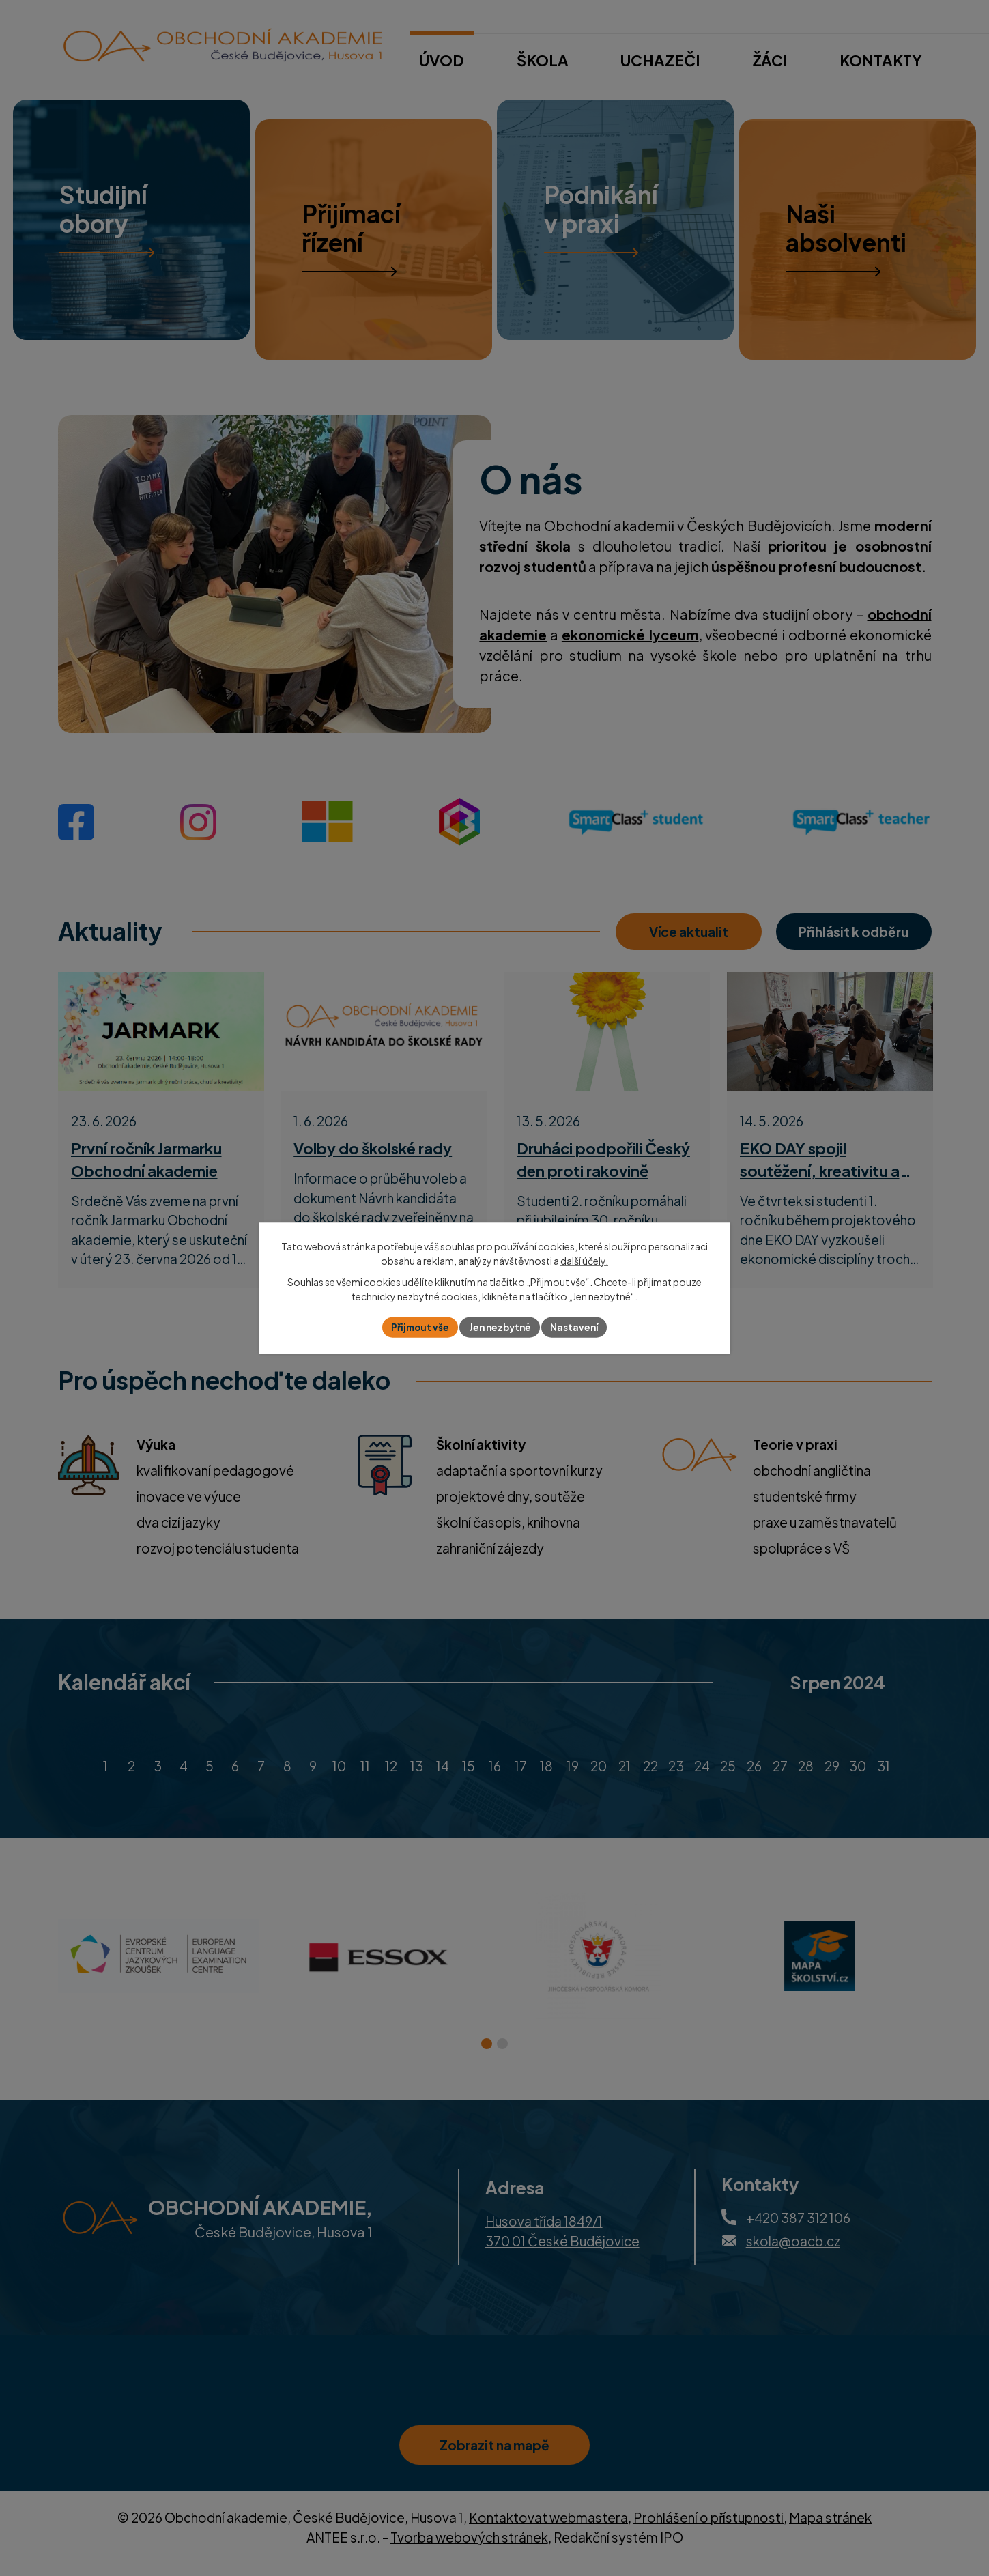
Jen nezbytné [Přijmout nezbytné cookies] (499, 1327)
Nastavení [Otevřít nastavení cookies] (578, 1327)
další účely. (584, 1260)
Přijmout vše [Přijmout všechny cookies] (416, 1327)
